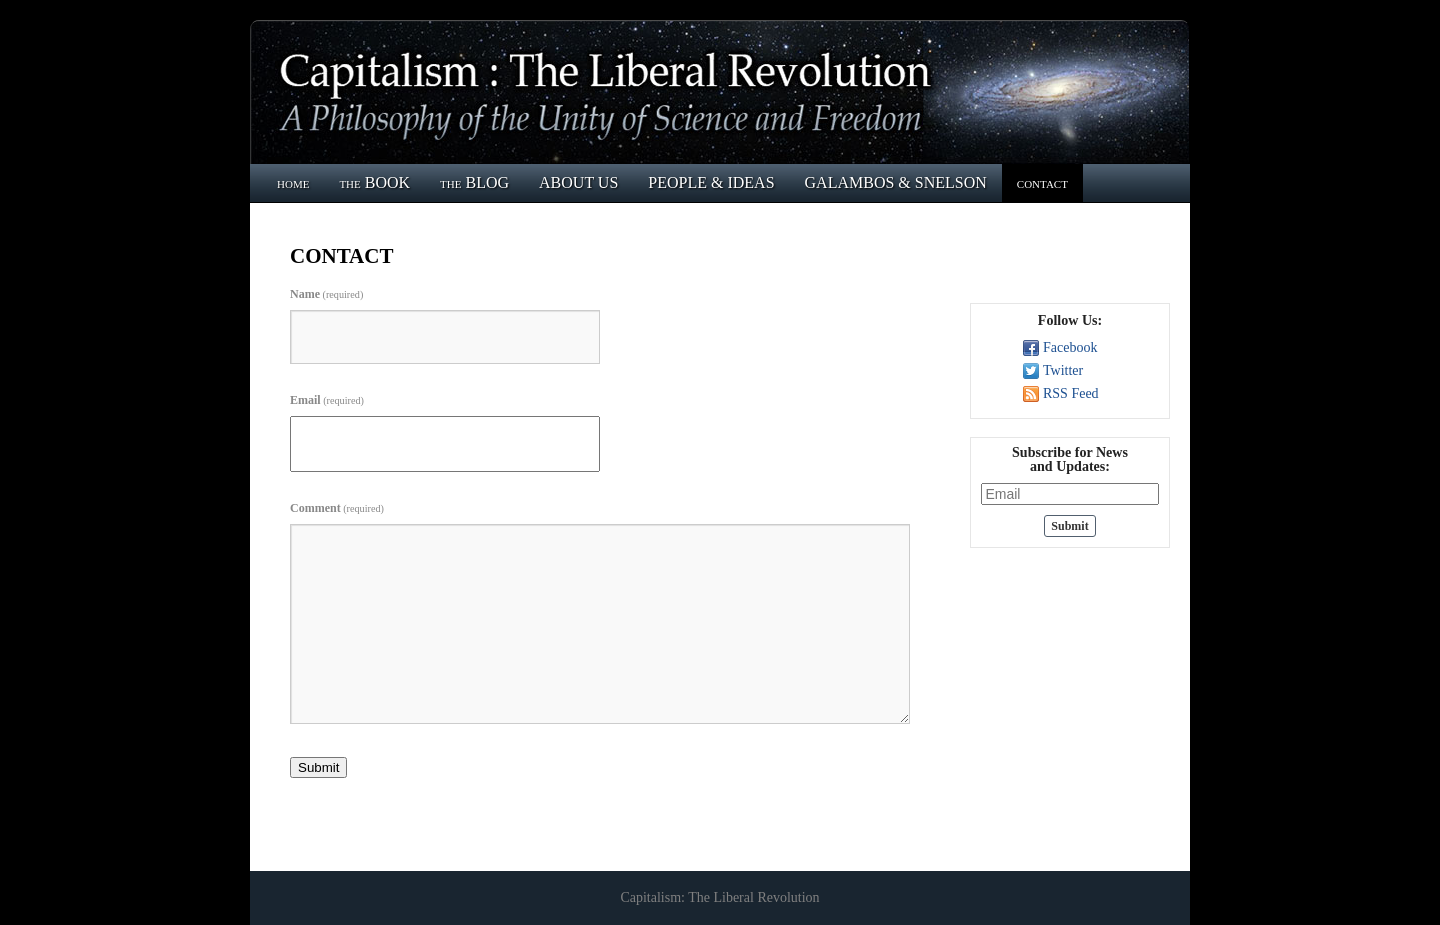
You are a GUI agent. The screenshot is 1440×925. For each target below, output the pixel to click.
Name (326, 294)
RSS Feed (1071, 393)
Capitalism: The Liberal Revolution (719, 897)
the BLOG (474, 182)
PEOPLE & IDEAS (711, 182)
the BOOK (374, 182)
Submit (318, 767)
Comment (337, 508)
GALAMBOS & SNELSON (896, 182)
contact (1042, 182)
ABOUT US (578, 182)
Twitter (1063, 370)
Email (327, 400)
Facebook (1070, 347)
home (293, 182)
